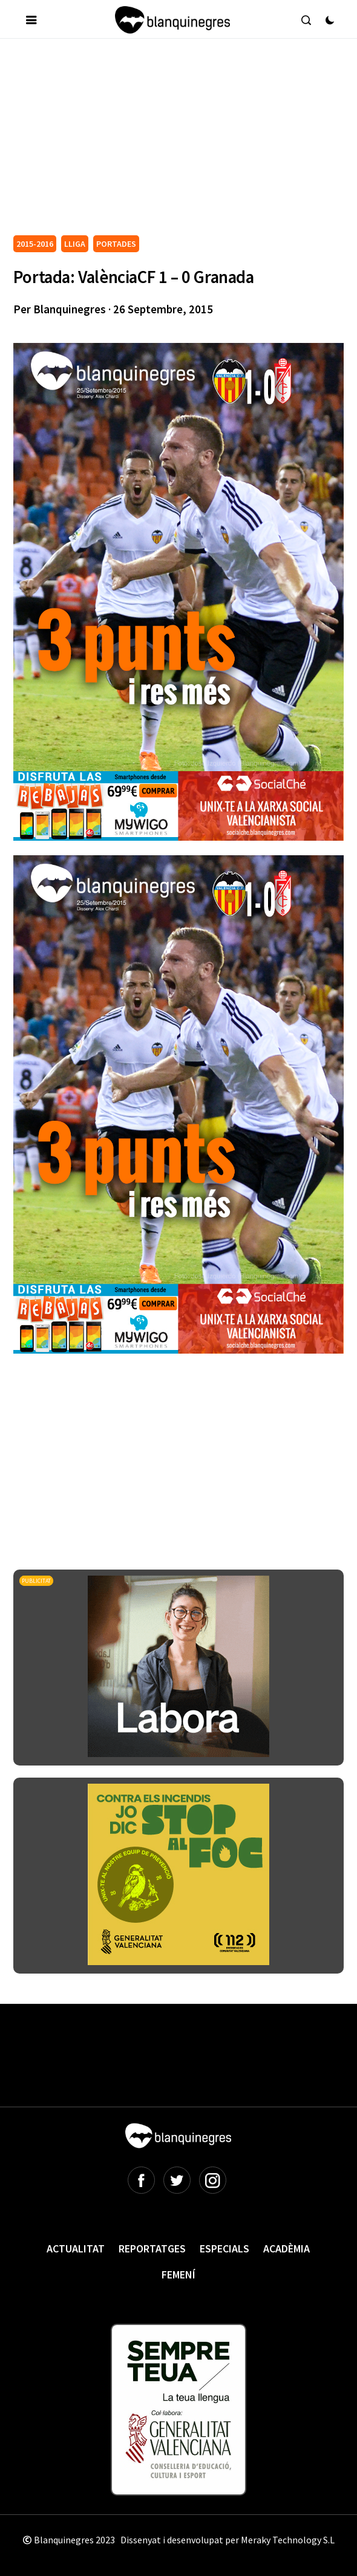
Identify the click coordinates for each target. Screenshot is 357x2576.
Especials (224, 2248)
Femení (178, 2274)
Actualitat (76, 2248)
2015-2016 (34, 243)
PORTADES (116, 243)
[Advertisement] (185, 141)
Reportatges (152, 2248)
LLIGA (74, 243)
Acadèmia (286, 2248)
